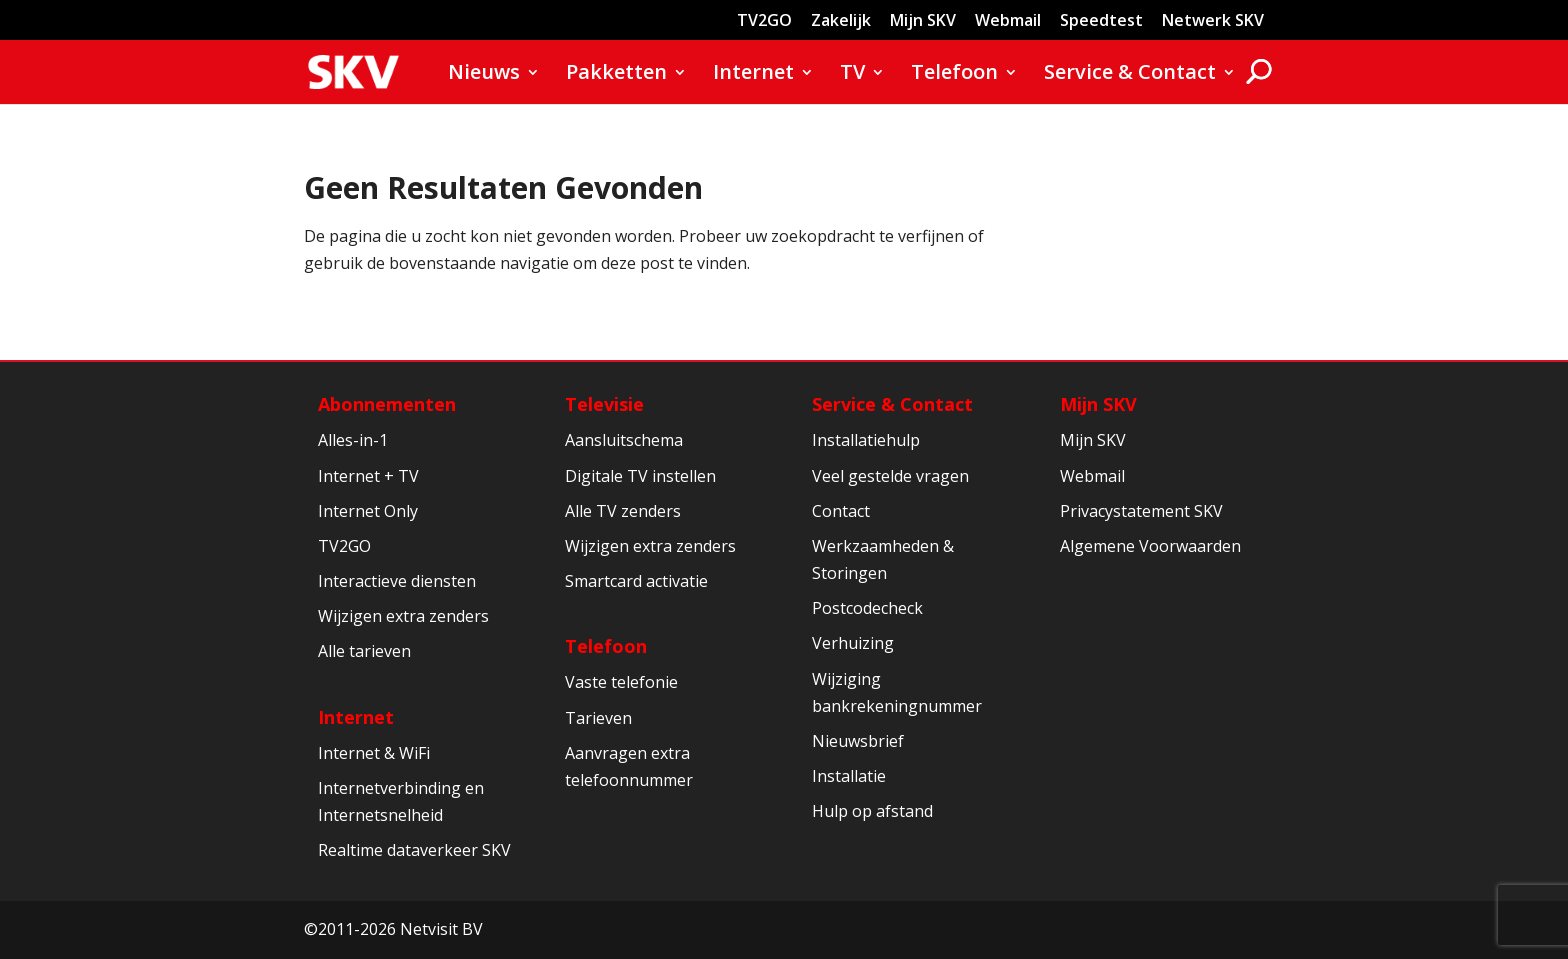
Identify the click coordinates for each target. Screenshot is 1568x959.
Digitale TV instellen (640, 476)
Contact (841, 511)
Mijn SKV (923, 21)
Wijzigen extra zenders (403, 616)
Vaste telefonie (621, 682)
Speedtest (1101, 21)
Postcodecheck (867, 608)
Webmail (1008, 21)
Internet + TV (368, 476)
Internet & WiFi (374, 753)
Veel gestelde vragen (890, 476)
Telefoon (954, 75)
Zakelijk (841, 21)
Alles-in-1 (353, 440)
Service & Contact (1130, 75)
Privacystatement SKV (1141, 511)
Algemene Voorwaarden (1150, 546)
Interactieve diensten (397, 581)
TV (852, 75)
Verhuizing (853, 643)
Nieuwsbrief (858, 741)
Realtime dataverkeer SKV (414, 850)
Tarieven (598, 718)
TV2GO (764, 21)
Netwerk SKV (1213, 21)
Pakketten (616, 75)
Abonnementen (387, 404)
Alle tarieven (364, 651)
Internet (753, 75)
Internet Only (368, 511)
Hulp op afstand (872, 811)
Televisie (604, 404)
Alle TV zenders (623, 511)
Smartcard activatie (636, 581)
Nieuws (484, 75)
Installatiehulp (866, 440)
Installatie (849, 776)
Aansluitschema (624, 440)
